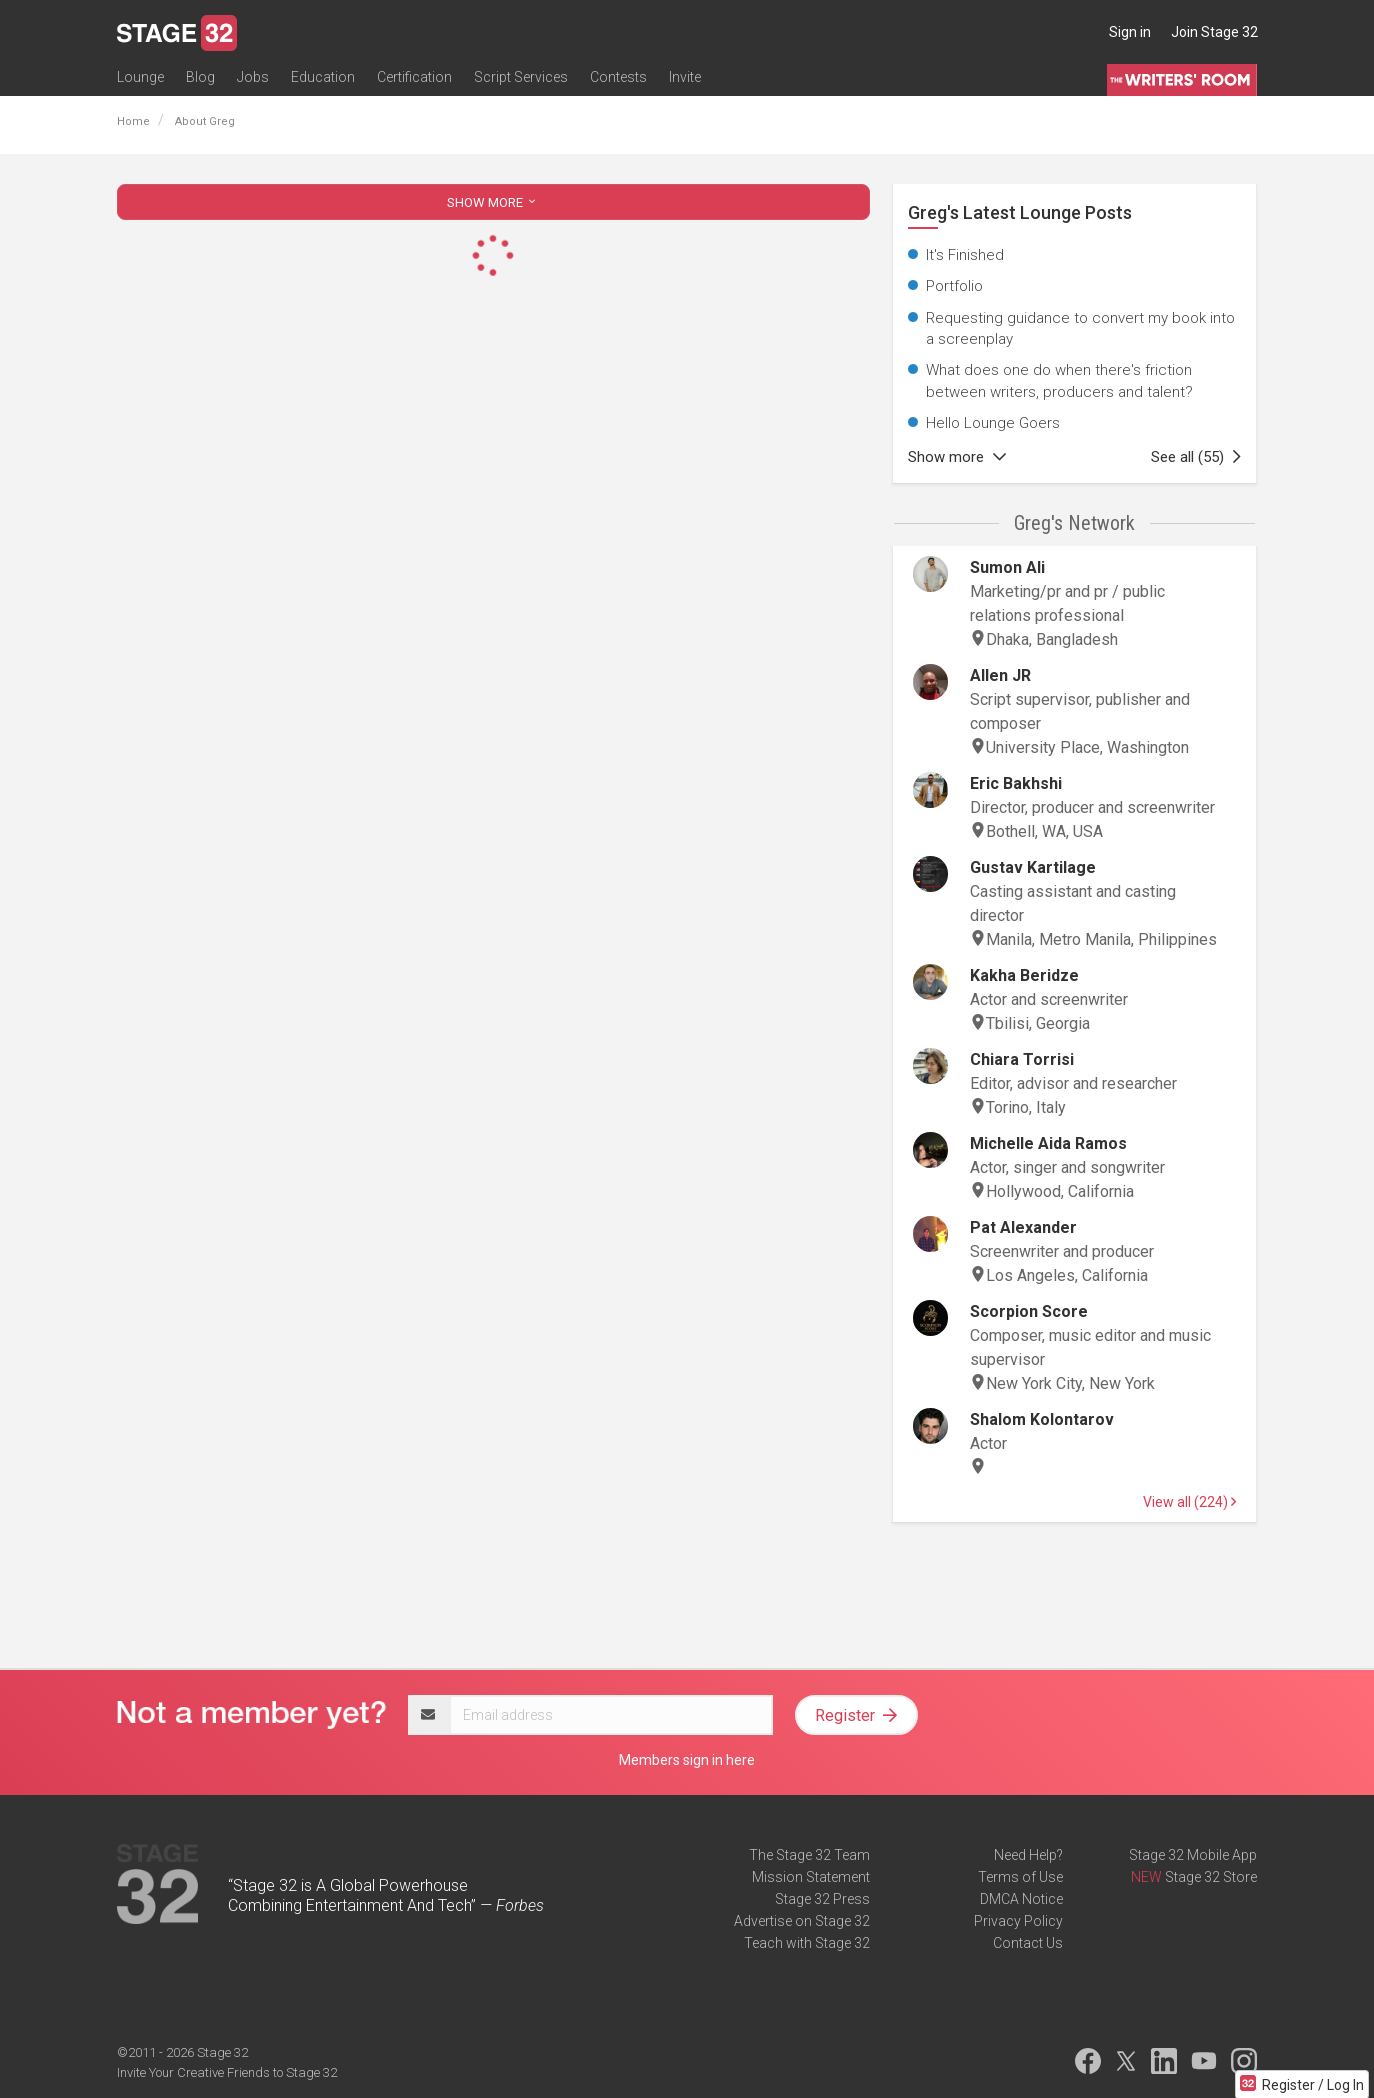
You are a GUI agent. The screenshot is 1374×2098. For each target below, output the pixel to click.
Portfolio (954, 286)
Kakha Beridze (1024, 975)
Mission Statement (811, 1877)
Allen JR (1000, 675)
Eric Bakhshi (1016, 783)
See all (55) (1196, 457)
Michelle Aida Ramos (1048, 1143)
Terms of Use (1020, 1877)
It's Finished (965, 255)
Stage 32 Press (822, 1899)
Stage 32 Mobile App (1193, 1855)
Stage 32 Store (1211, 1877)
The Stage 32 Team (809, 1855)
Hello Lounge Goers (993, 423)
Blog (200, 77)
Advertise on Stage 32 (802, 1921)
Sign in (1130, 32)
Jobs (253, 77)
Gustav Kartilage (1033, 867)
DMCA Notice (1021, 1899)
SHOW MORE (493, 202)
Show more (957, 457)
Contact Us (1028, 1943)
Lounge (140, 77)
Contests (618, 77)
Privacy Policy (1018, 1921)
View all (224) (1189, 1502)
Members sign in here (687, 1760)
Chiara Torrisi (1022, 1059)
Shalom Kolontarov (1042, 1419)
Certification (414, 77)
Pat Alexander (1023, 1227)
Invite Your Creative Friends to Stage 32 (227, 2072)
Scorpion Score (1029, 1311)
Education (323, 77)
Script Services (521, 77)
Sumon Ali (1007, 567)
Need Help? (1028, 1855)
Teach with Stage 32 (807, 1943)
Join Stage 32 (1214, 32)
